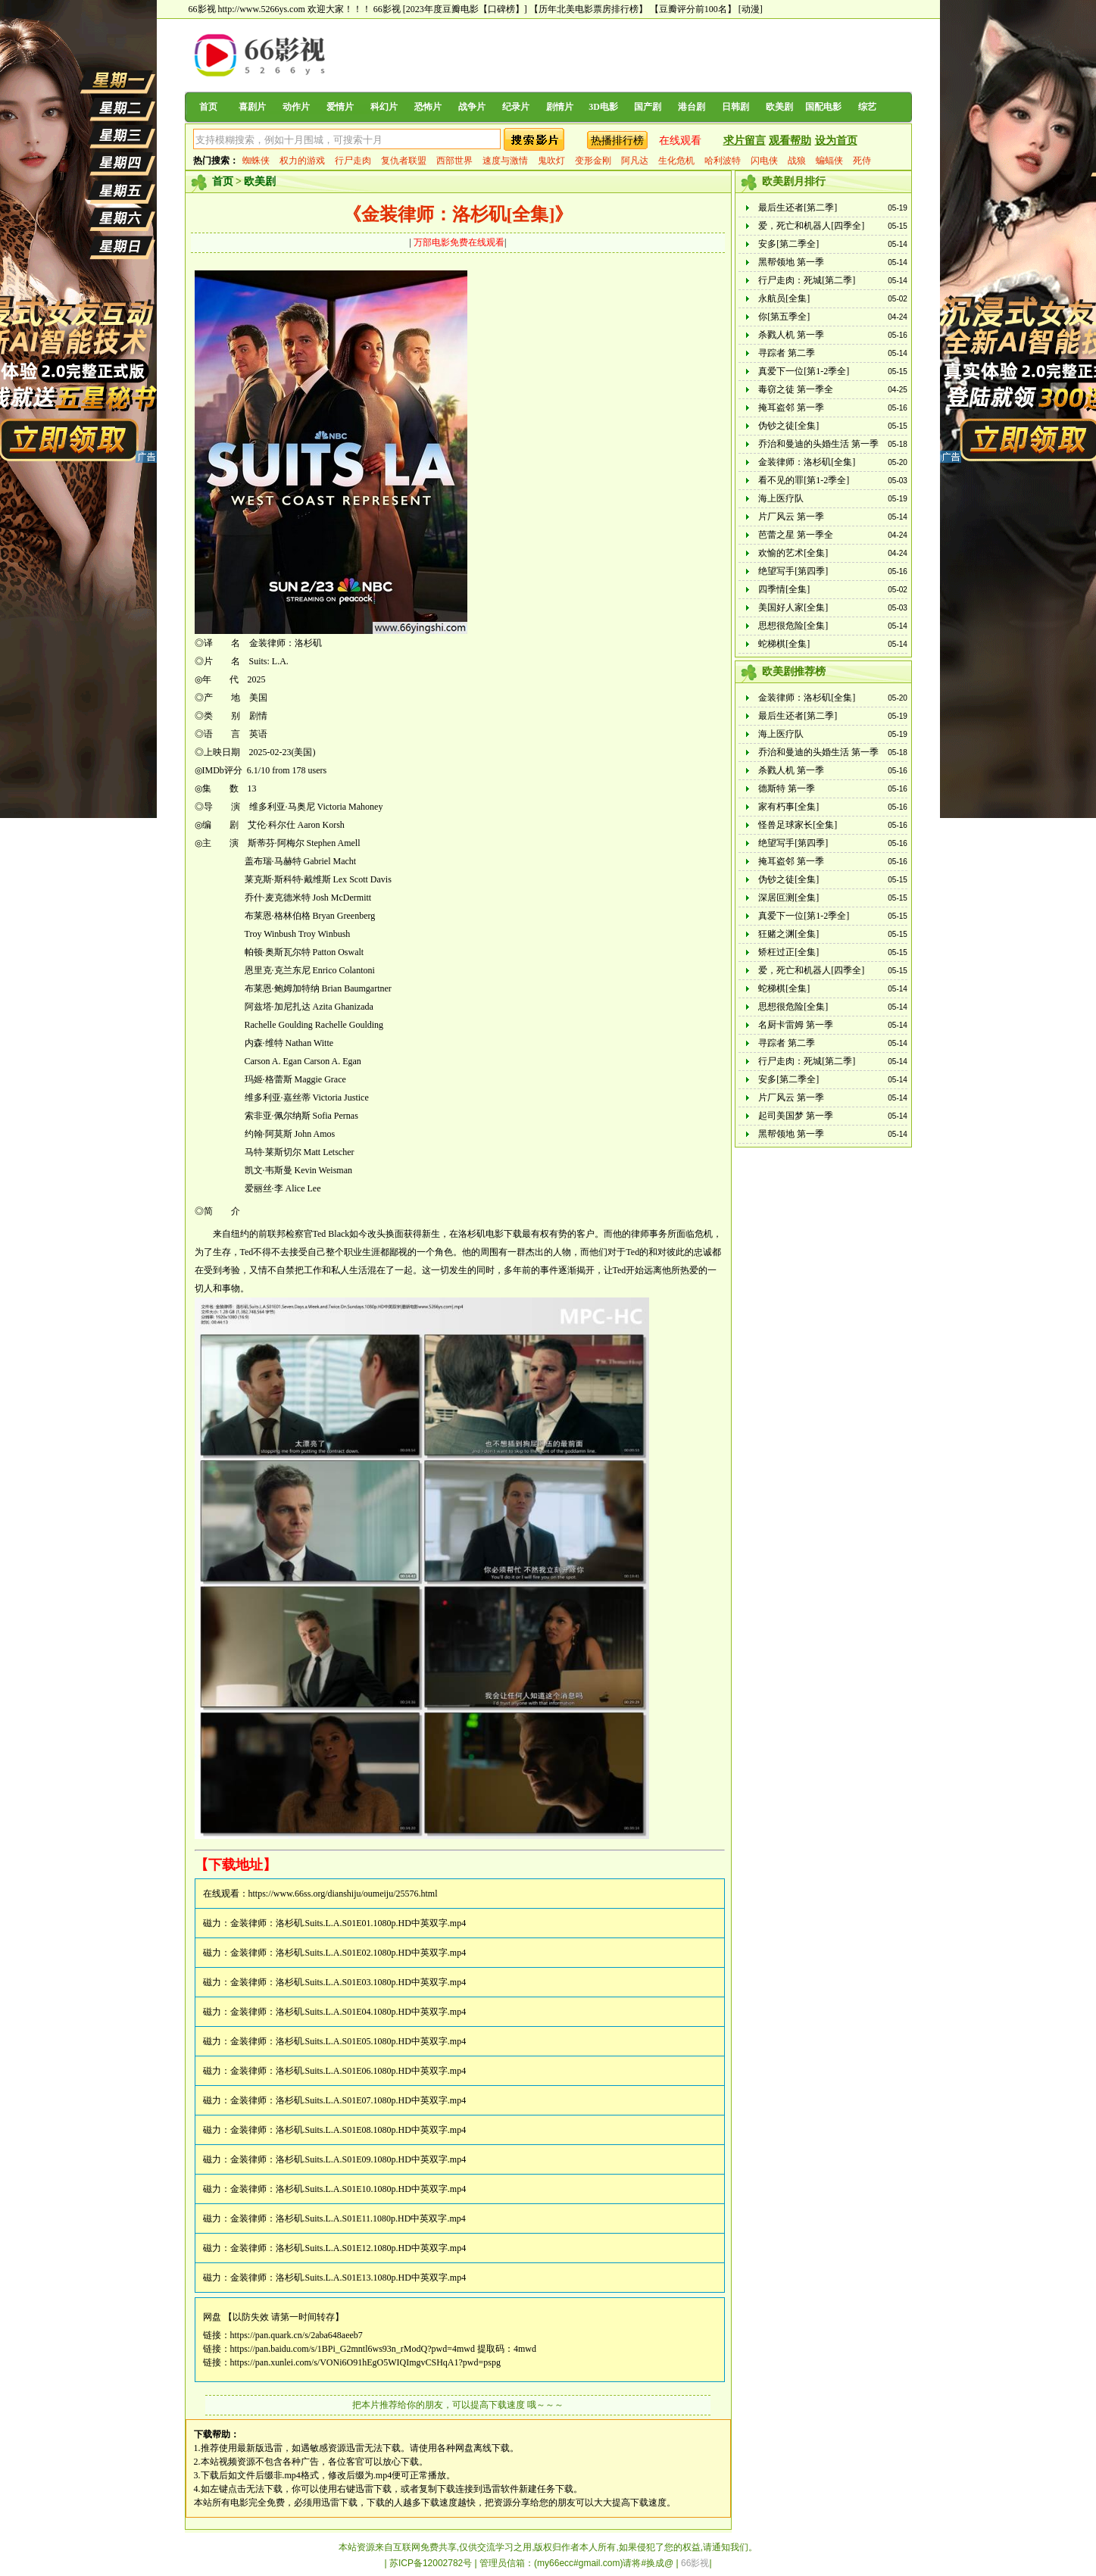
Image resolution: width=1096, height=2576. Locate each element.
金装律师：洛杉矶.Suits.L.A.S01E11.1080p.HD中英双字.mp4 (348, 2218)
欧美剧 (779, 106)
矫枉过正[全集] (788, 952)
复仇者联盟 (403, 160)
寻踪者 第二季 (786, 353)
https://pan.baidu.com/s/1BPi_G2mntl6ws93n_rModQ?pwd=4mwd (352, 2348)
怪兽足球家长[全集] (797, 825)
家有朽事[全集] (788, 806)
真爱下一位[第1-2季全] (803, 371)
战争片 (472, 106)
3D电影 (603, 106)
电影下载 (504, 1234)
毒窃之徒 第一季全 (795, 389)
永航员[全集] (784, 298)
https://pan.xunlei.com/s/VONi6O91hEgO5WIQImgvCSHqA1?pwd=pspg (365, 2362)
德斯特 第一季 (786, 788)
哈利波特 (722, 160)
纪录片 (515, 106)
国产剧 (647, 106)
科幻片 (384, 106)
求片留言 (744, 140)
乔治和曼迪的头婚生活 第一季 (818, 444)
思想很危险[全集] (793, 625)
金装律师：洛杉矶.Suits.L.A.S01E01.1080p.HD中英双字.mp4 (348, 1923)
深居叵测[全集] (788, 897)
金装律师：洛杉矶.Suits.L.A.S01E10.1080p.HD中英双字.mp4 (348, 2189)
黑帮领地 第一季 (791, 262)
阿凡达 (634, 160)
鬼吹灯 (551, 160)
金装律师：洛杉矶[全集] (806, 462)
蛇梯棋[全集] (784, 644)
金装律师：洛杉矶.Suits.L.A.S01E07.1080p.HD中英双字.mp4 (348, 2100)
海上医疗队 (781, 498)
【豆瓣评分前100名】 (693, 9)
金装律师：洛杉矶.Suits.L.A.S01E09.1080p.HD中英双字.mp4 (348, 2159)
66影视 (387, 9)
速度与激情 (505, 160)
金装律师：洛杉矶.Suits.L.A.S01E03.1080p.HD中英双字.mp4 (348, 1982)
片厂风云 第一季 (791, 516)
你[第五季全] (784, 316)
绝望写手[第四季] (793, 571)
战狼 (797, 160)
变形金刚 (593, 160)
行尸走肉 (353, 160)
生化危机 (676, 160)
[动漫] (750, 9)
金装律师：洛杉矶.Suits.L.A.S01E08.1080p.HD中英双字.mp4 (348, 2130)
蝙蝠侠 (829, 160)
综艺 (867, 106)
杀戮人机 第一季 (791, 334)
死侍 (862, 160)
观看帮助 (790, 140)
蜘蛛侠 (256, 160)
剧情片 (559, 106)
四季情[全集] (784, 589)
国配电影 (823, 106)
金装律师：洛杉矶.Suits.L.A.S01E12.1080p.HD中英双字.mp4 (348, 2248)
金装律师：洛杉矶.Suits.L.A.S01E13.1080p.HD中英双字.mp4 (348, 2277)
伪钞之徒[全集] (788, 425)
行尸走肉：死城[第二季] (806, 280)
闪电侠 (764, 160)
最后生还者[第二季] (797, 207)
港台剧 (691, 106)
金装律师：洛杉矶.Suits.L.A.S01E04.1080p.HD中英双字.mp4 (348, 2011)
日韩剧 (735, 106)
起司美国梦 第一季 (795, 1115)
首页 (208, 106)
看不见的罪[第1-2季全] (803, 480)
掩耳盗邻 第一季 (791, 407)
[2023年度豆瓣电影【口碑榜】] (465, 9)
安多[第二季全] (788, 244)
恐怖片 (428, 106)
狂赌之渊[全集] (788, 934)
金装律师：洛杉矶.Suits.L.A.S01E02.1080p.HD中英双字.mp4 (348, 1952)
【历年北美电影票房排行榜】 (588, 9)
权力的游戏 (302, 160)
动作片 (296, 106)
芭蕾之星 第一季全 (795, 534)
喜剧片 (252, 106)
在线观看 (680, 140)
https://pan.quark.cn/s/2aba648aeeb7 (296, 2335)
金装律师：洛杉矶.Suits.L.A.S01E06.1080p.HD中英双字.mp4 (348, 2070)
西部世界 (454, 160)
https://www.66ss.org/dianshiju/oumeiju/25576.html (343, 1893)
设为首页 (836, 140)
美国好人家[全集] (793, 607)
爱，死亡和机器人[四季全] (811, 225)
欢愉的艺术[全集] (793, 553)
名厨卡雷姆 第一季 (795, 1024)
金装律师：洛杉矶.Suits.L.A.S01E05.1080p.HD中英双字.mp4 (348, 2041)
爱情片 (340, 106)
